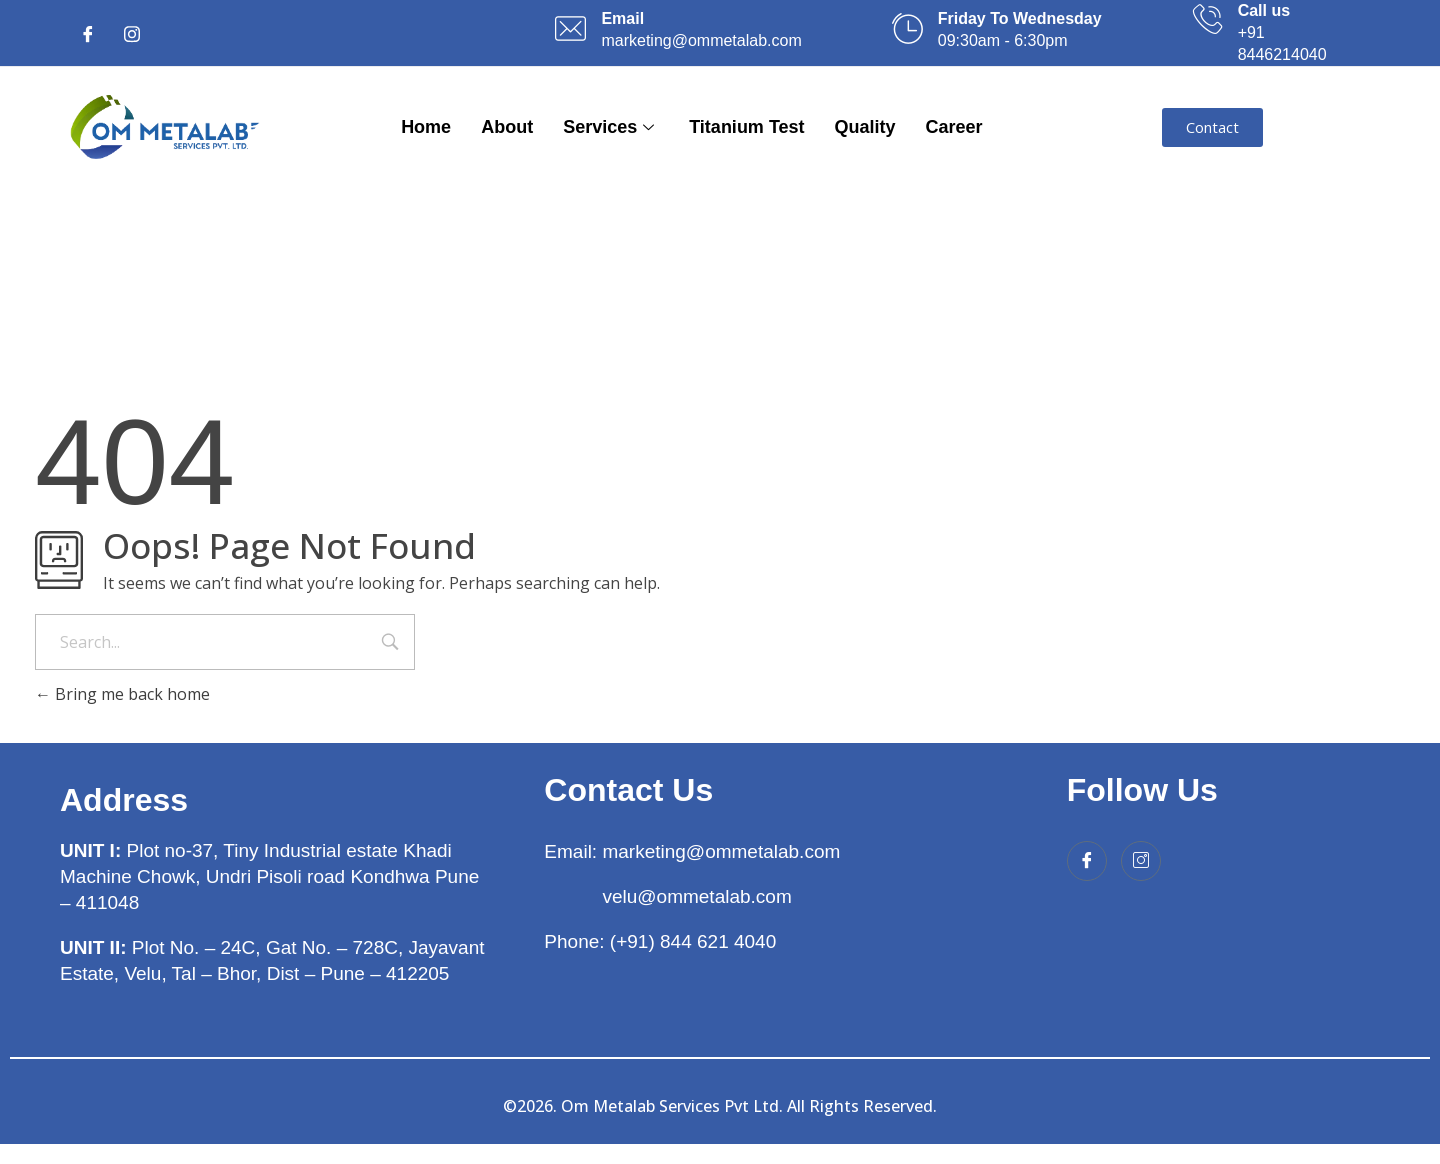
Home (426, 127)
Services (611, 127)
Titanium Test (746, 127)
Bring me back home (122, 694)
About (507, 127)
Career (954, 127)
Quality (865, 127)
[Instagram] (132, 33)
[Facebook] (88, 33)
